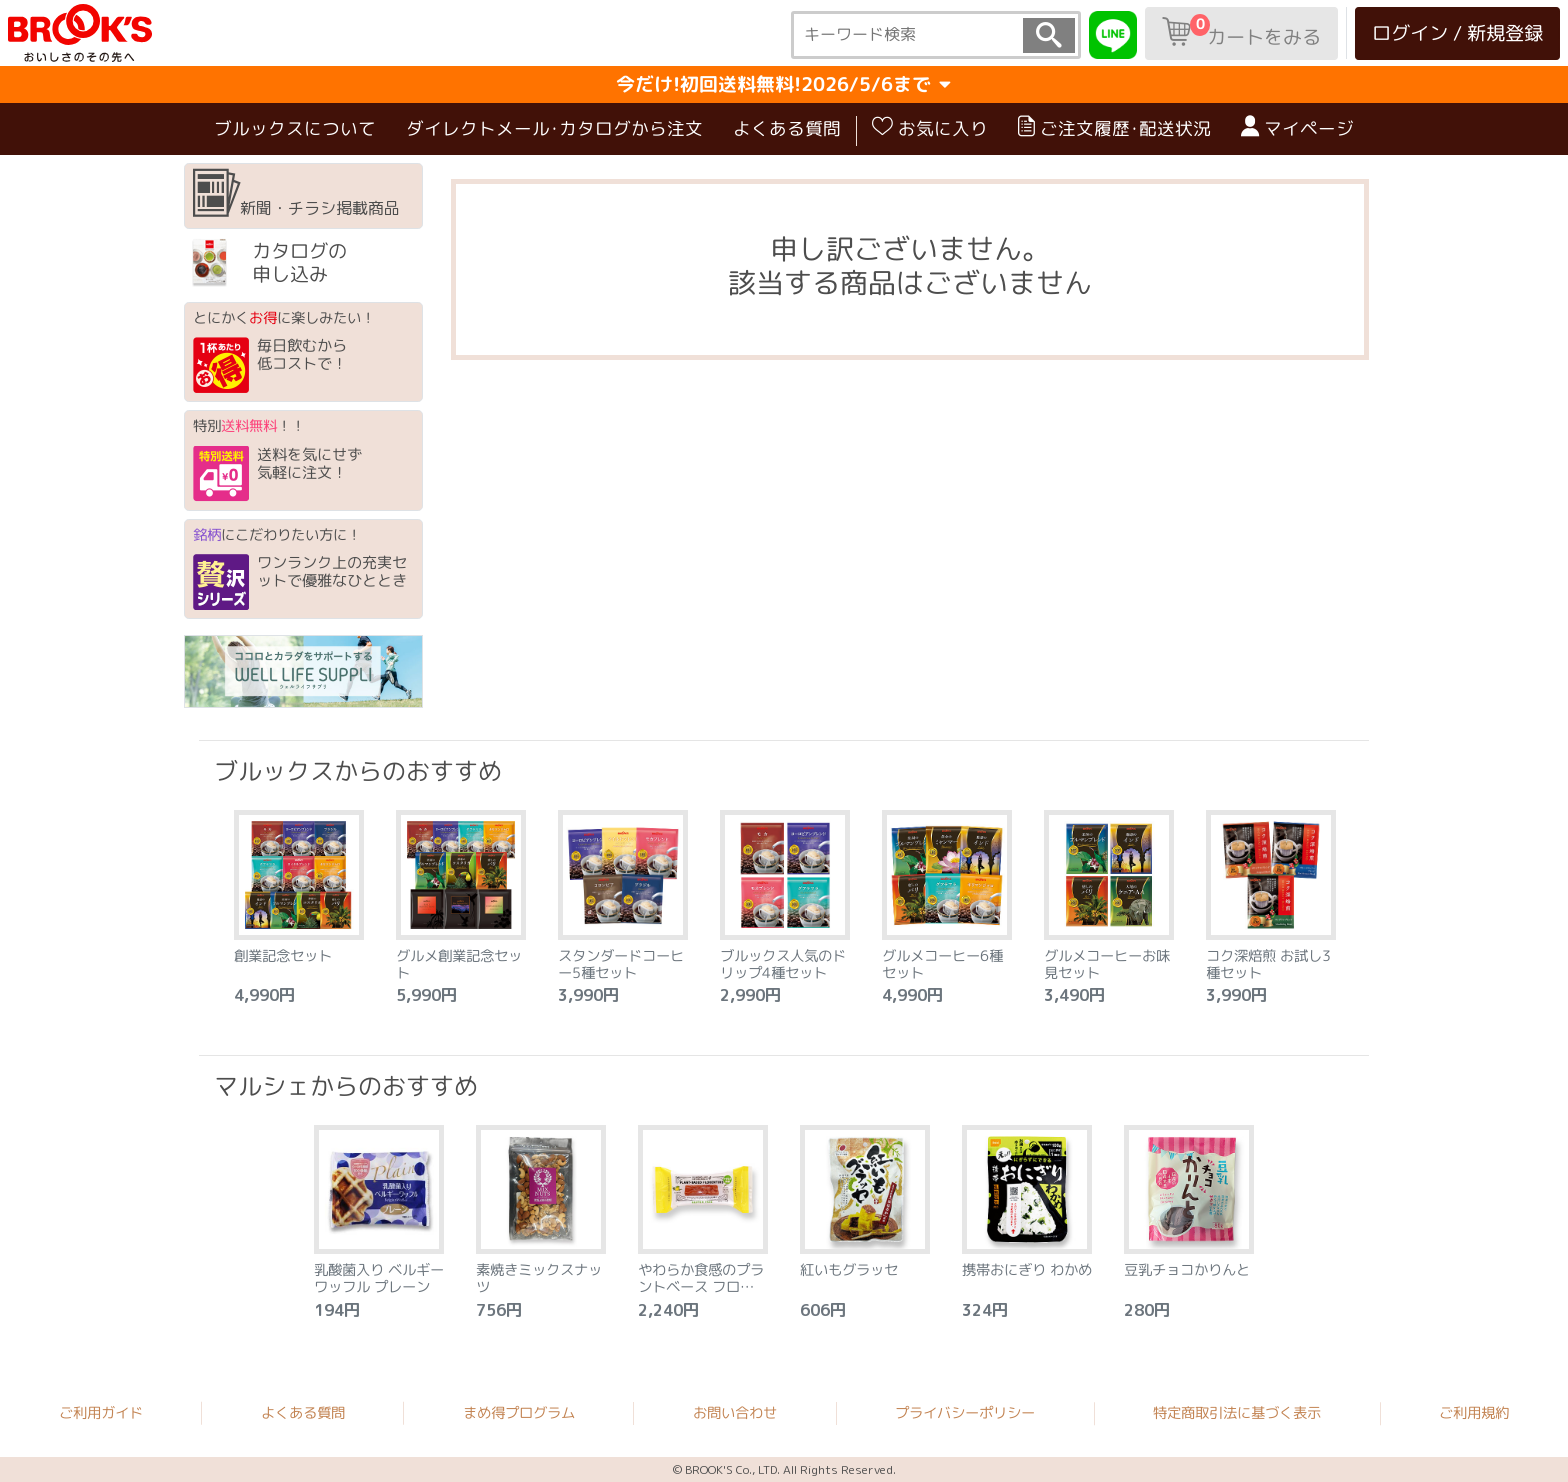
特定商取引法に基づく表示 (1237, 1413)
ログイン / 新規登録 (1457, 32)
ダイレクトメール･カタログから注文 (554, 129)
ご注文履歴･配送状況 (1114, 129)
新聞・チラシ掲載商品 (296, 195)
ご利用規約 (1474, 1413)
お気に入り (930, 129)
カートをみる (1241, 32)
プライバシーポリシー (965, 1413)
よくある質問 (787, 129)
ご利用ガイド (101, 1412)
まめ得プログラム (519, 1412)
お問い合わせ (735, 1413)
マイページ (1297, 129)
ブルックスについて (295, 129)
